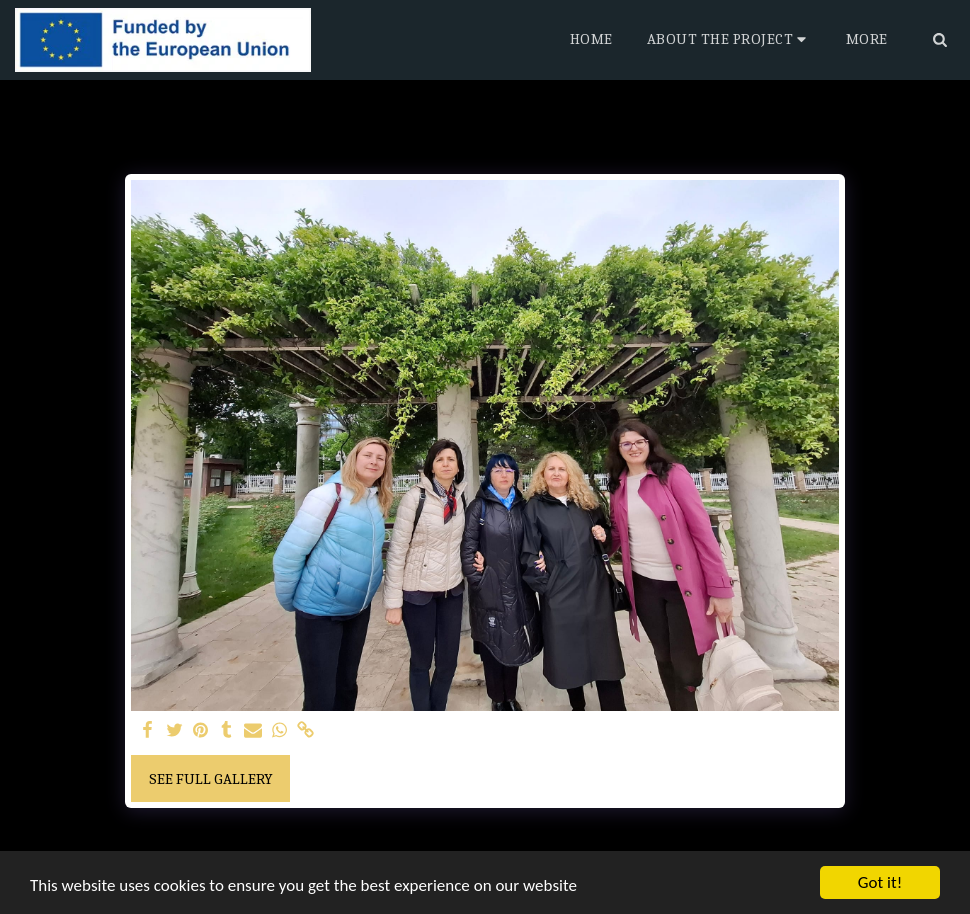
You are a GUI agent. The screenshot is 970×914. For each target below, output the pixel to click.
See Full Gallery (211, 779)
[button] (729, 40)
